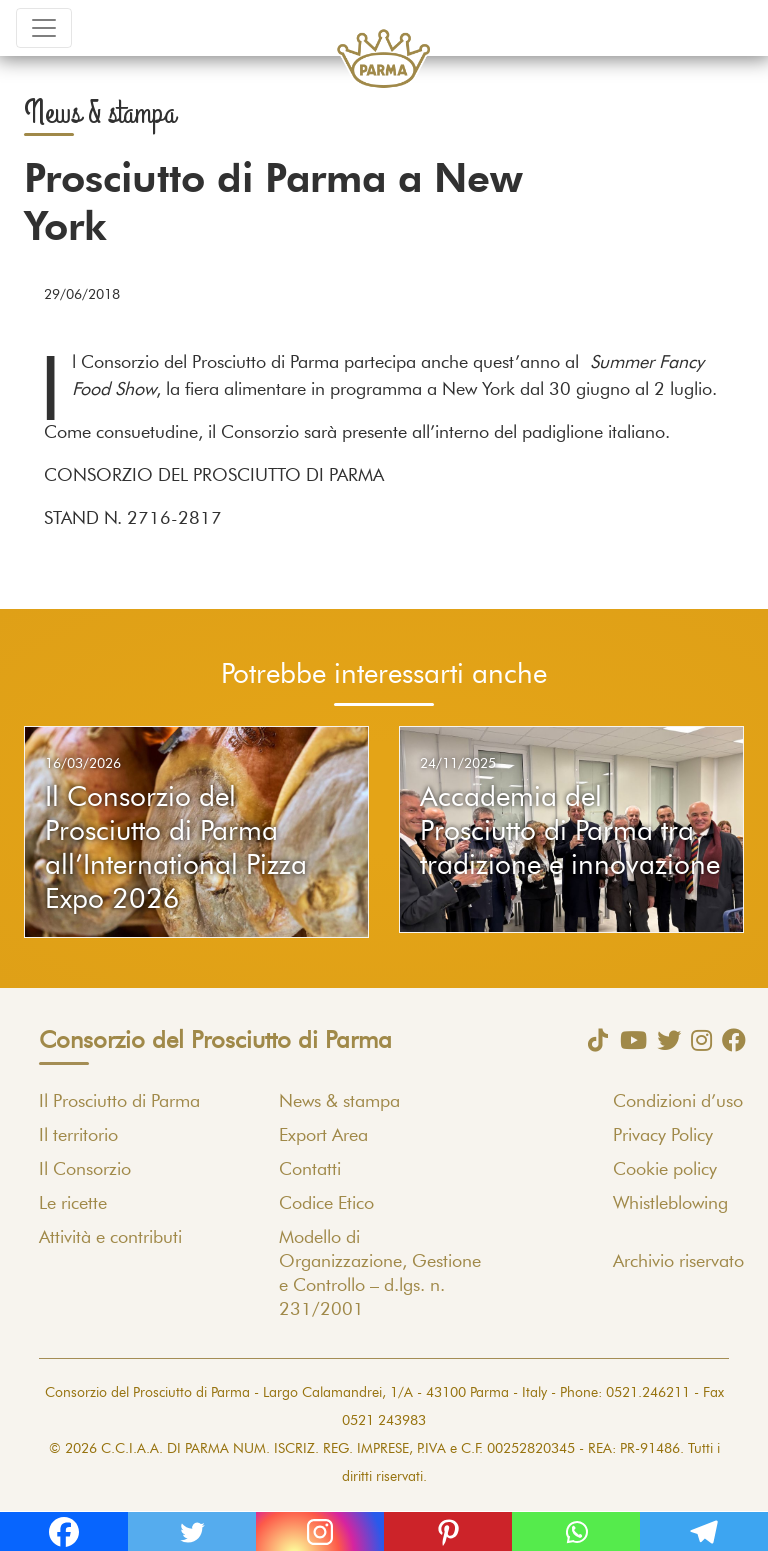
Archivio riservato (678, 1262)
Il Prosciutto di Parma (119, 1102)
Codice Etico (326, 1204)
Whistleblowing (670, 1204)
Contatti (310, 1170)
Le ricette (73, 1204)
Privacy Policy (663, 1136)
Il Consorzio (85, 1170)
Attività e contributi (110, 1238)
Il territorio (78, 1136)
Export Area (323, 1136)
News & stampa (339, 1102)
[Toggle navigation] (44, 28)
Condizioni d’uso (678, 1102)
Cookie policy (665, 1170)
